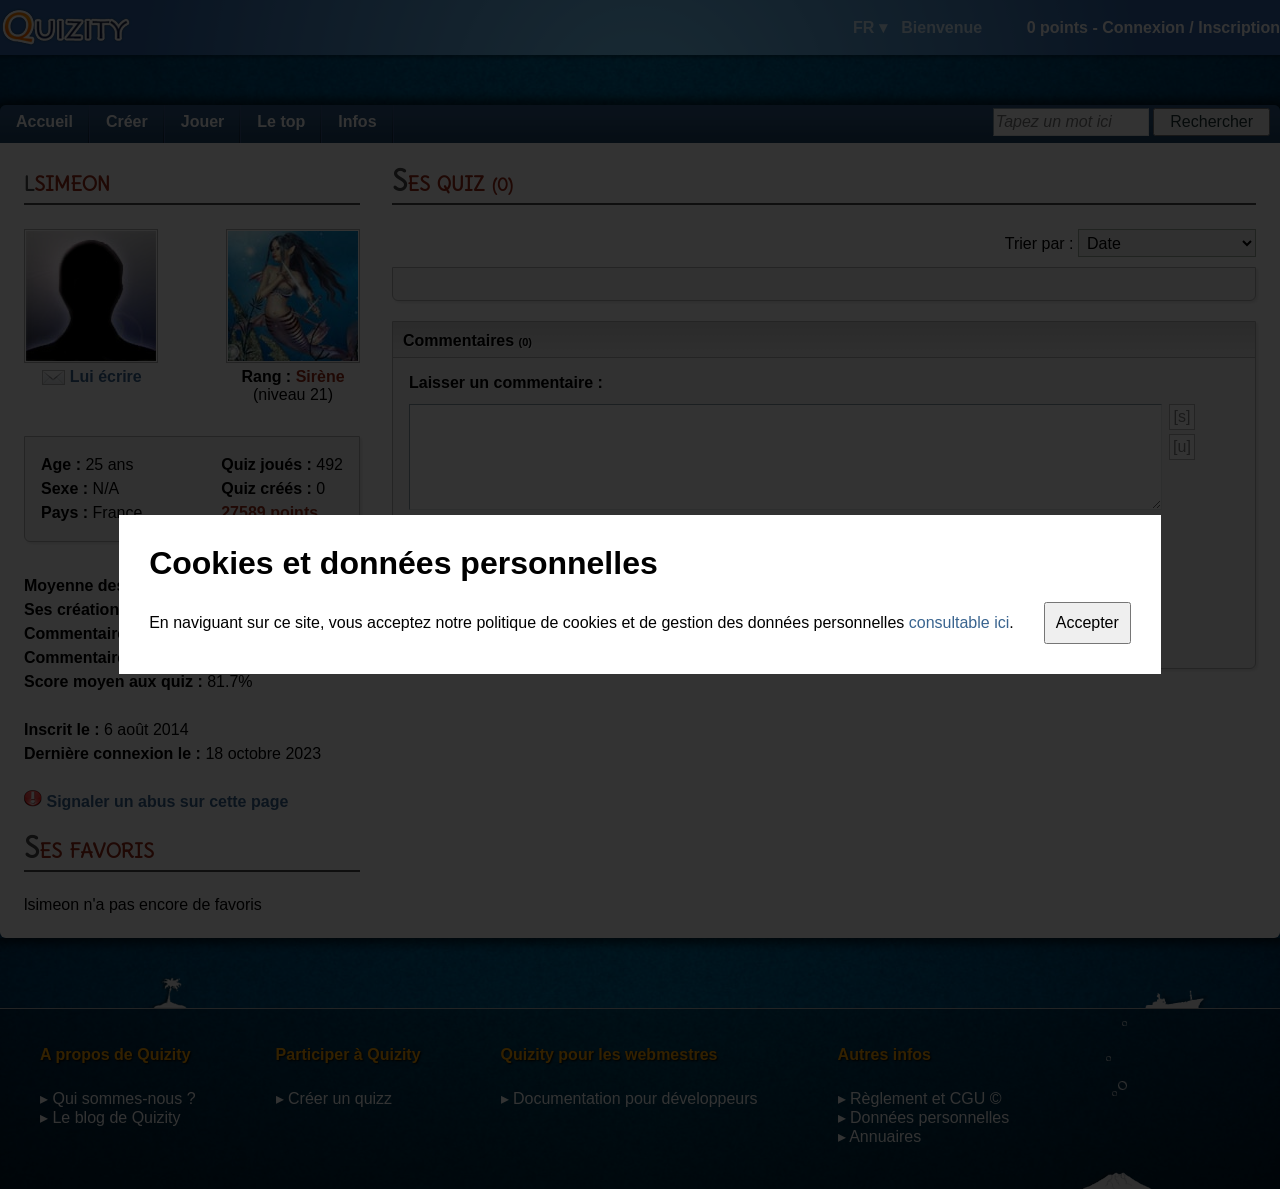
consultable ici (959, 622)
